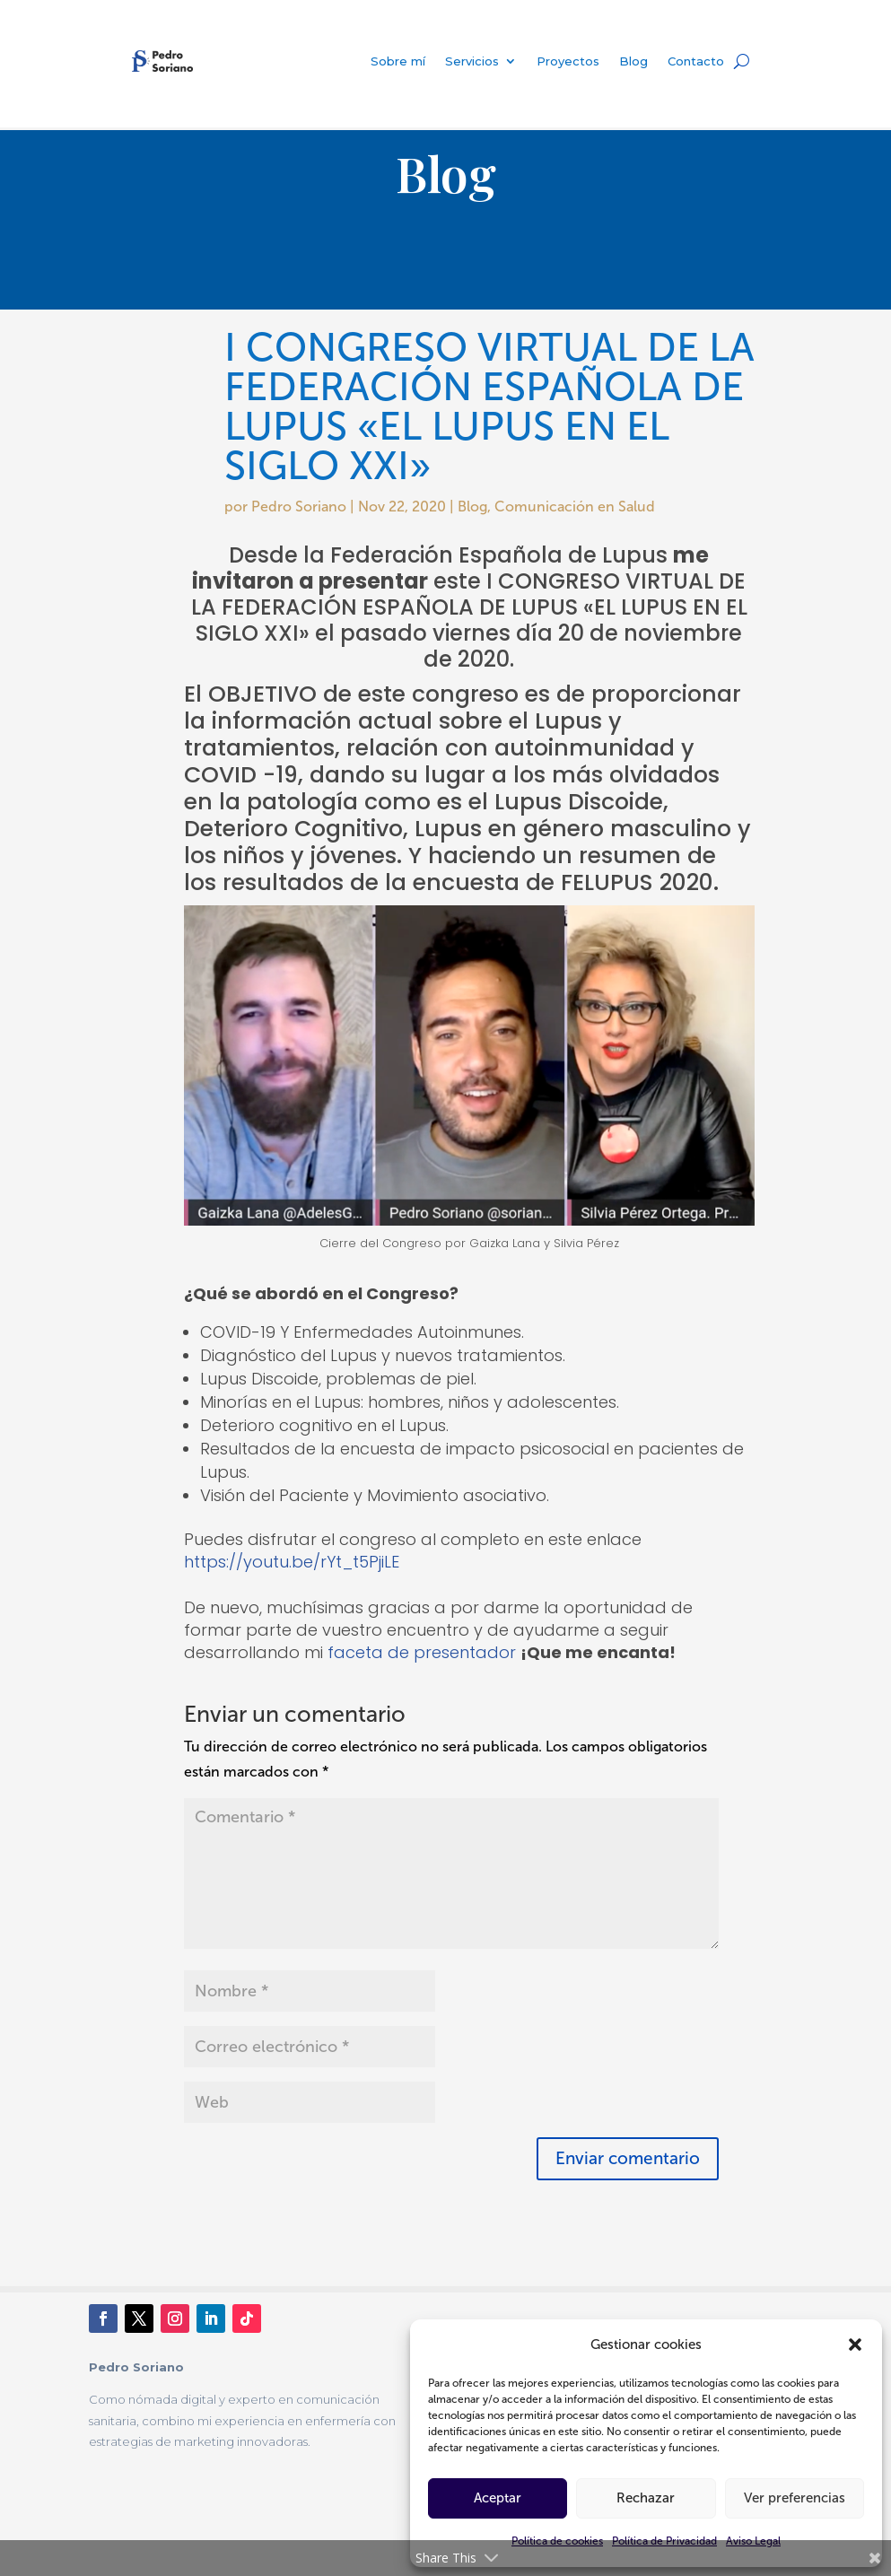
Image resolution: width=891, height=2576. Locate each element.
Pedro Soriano (298, 506)
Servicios (472, 61)
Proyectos (568, 61)
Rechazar (645, 2498)
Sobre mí (398, 61)
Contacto (696, 61)
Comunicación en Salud (574, 506)
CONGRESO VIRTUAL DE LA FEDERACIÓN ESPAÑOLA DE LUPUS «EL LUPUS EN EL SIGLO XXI (469, 607)
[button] (855, 2344)
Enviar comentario (627, 2158)
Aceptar (497, 2498)
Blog (633, 61)
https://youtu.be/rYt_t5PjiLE (291, 1561)
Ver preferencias (794, 2498)
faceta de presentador (422, 1652)
